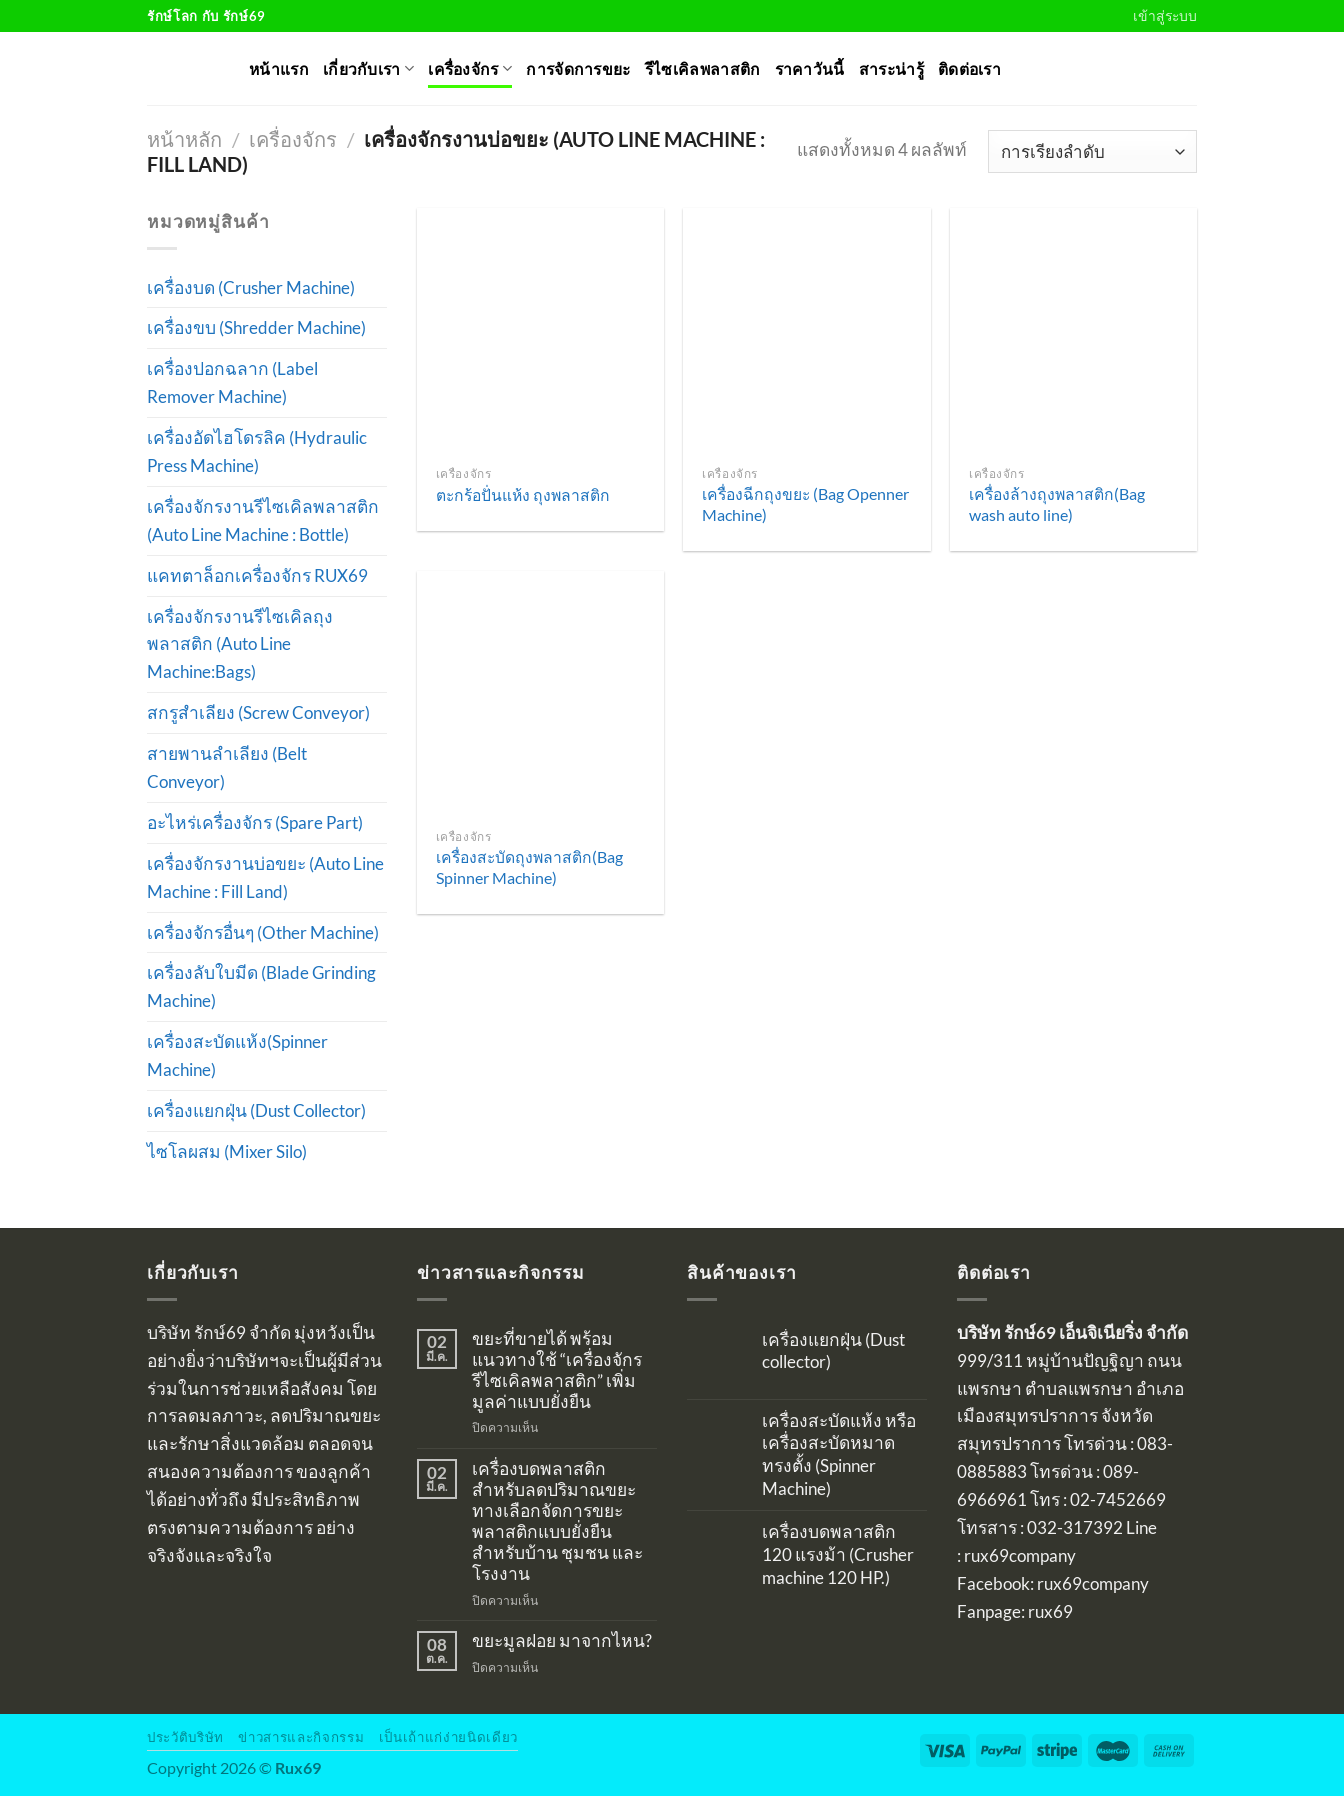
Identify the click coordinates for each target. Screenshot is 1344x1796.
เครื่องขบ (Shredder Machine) (256, 327)
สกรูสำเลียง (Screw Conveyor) (258, 712)
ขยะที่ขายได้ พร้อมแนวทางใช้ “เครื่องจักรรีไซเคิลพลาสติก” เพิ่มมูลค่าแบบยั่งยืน (557, 1370)
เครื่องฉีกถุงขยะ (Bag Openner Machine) (805, 504)
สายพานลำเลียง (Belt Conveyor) (227, 767)
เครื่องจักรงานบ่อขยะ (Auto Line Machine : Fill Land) (265, 877)
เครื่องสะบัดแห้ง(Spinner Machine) (237, 1055)
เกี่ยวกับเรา (368, 68)
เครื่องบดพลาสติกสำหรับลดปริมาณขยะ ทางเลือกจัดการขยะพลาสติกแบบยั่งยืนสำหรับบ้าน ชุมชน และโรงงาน (557, 1521)
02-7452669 (1118, 1499)
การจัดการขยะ (578, 69)
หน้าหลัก (184, 139)
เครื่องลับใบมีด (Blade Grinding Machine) (261, 986)
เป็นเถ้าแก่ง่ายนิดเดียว (448, 1737)
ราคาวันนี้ (810, 69)
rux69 (1050, 1611)
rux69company (1020, 1555)
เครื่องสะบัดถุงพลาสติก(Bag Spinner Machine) (529, 867)
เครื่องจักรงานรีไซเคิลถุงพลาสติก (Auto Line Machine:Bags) (240, 644)
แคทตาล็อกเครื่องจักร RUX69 (257, 575)
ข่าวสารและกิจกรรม (301, 1737)
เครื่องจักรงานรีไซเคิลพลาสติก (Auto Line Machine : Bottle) (263, 520)
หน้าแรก (279, 69)
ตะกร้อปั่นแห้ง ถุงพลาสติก (523, 495)
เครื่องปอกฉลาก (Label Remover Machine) (232, 382)
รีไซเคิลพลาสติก (703, 69)
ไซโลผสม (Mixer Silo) (227, 1151)
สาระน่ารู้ (891, 69)
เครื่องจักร (470, 68)
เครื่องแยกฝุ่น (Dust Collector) (256, 1110)
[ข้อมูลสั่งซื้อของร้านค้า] (1092, 151)
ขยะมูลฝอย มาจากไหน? (562, 1641)
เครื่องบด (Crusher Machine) (251, 287)
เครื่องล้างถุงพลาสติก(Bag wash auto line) (1057, 504)
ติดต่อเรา (969, 69)
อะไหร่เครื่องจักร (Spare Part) (255, 822)
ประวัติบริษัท (185, 1737)
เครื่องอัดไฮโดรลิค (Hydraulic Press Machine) (257, 451)
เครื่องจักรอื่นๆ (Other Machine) (263, 932)
